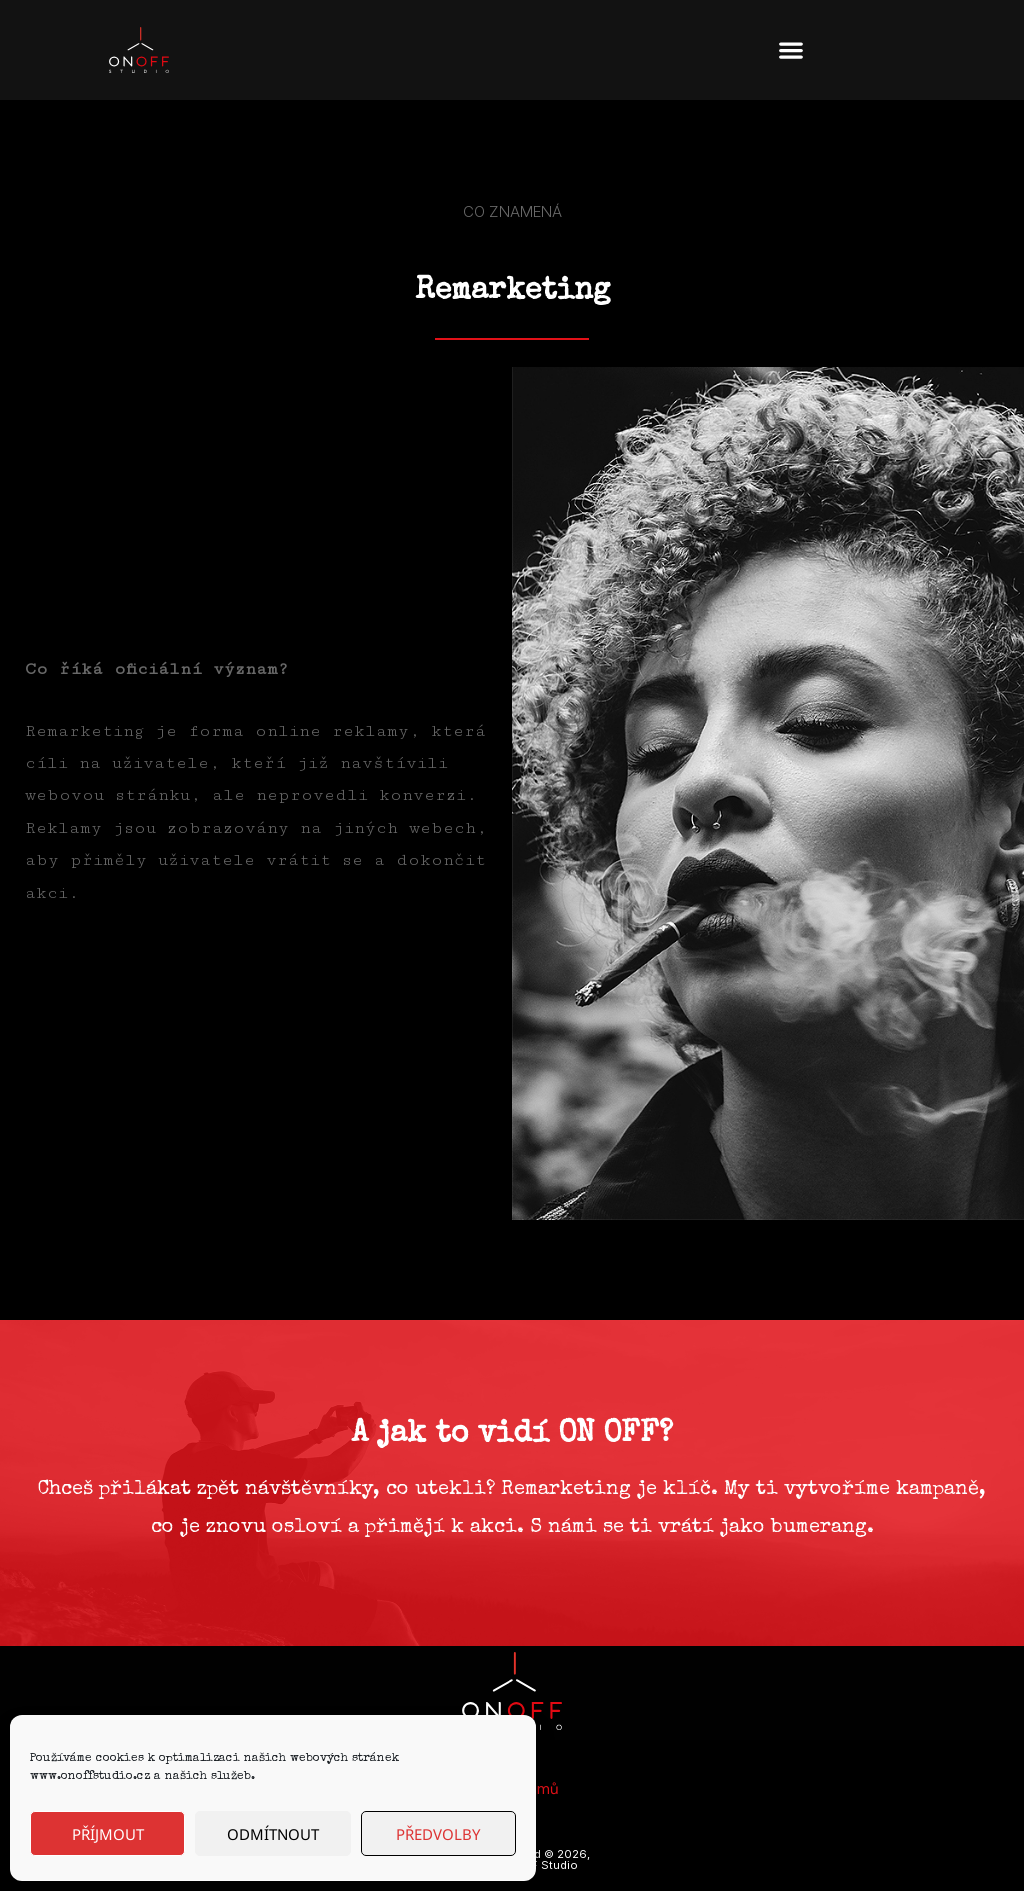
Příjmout (108, 1834)
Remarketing (512, 292)
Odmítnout (273, 1834)
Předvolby (438, 1834)
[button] (790, 50)
